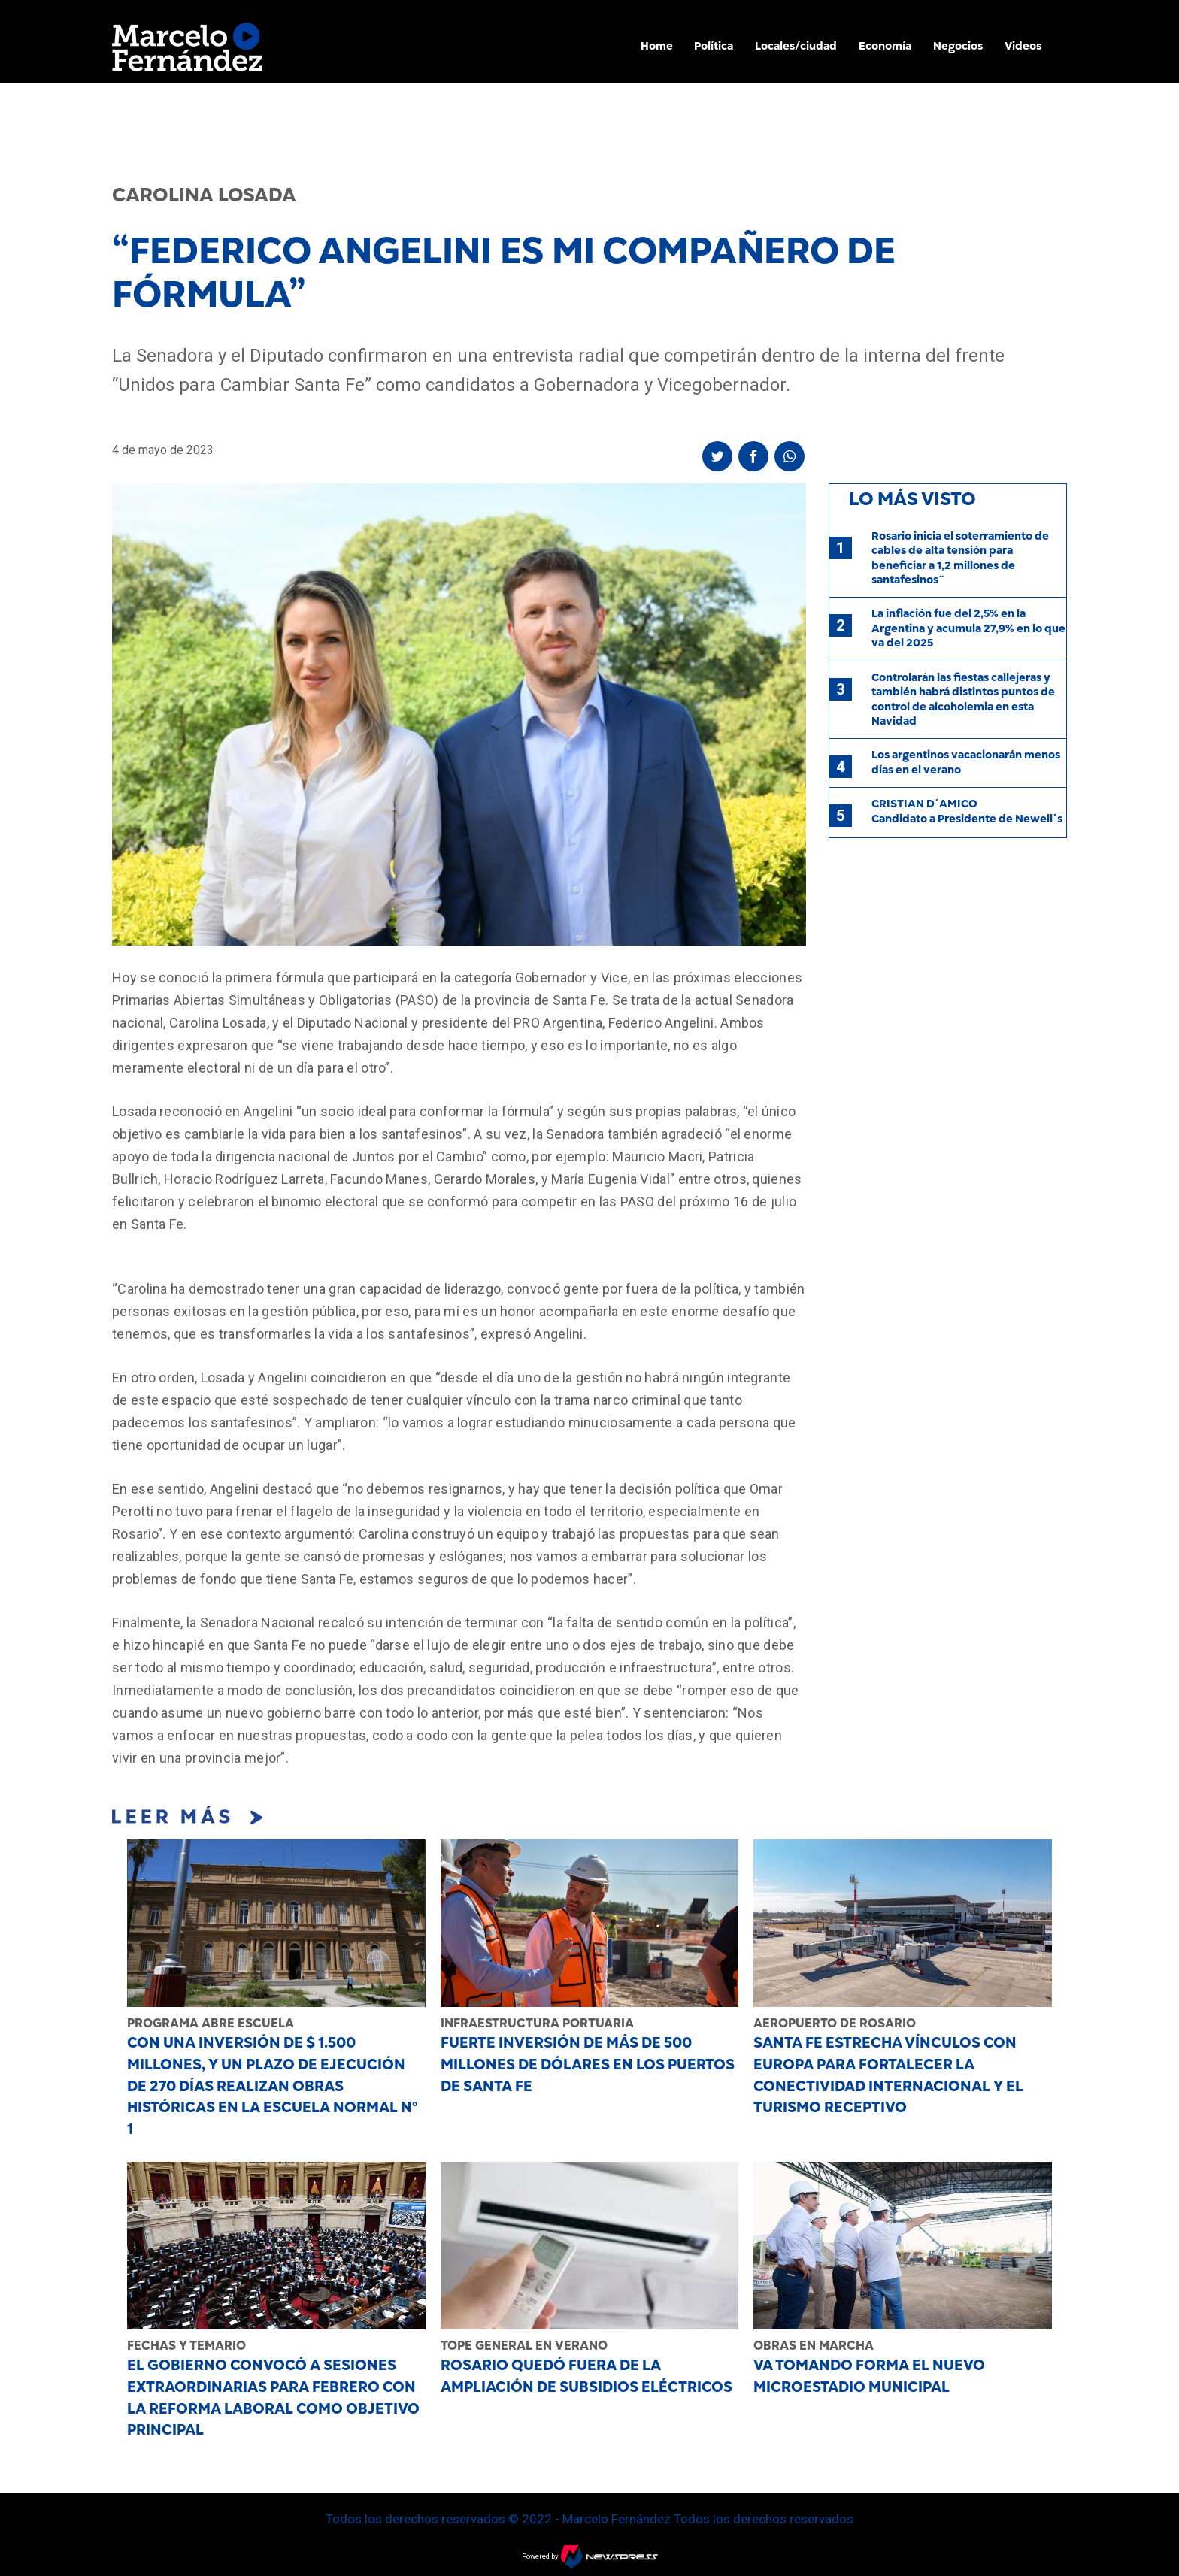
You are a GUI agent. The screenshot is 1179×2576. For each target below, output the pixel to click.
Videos (1023, 45)
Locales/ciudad (796, 45)
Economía (885, 45)
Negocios (958, 45)
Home (657, 45)
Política (713, 45)
